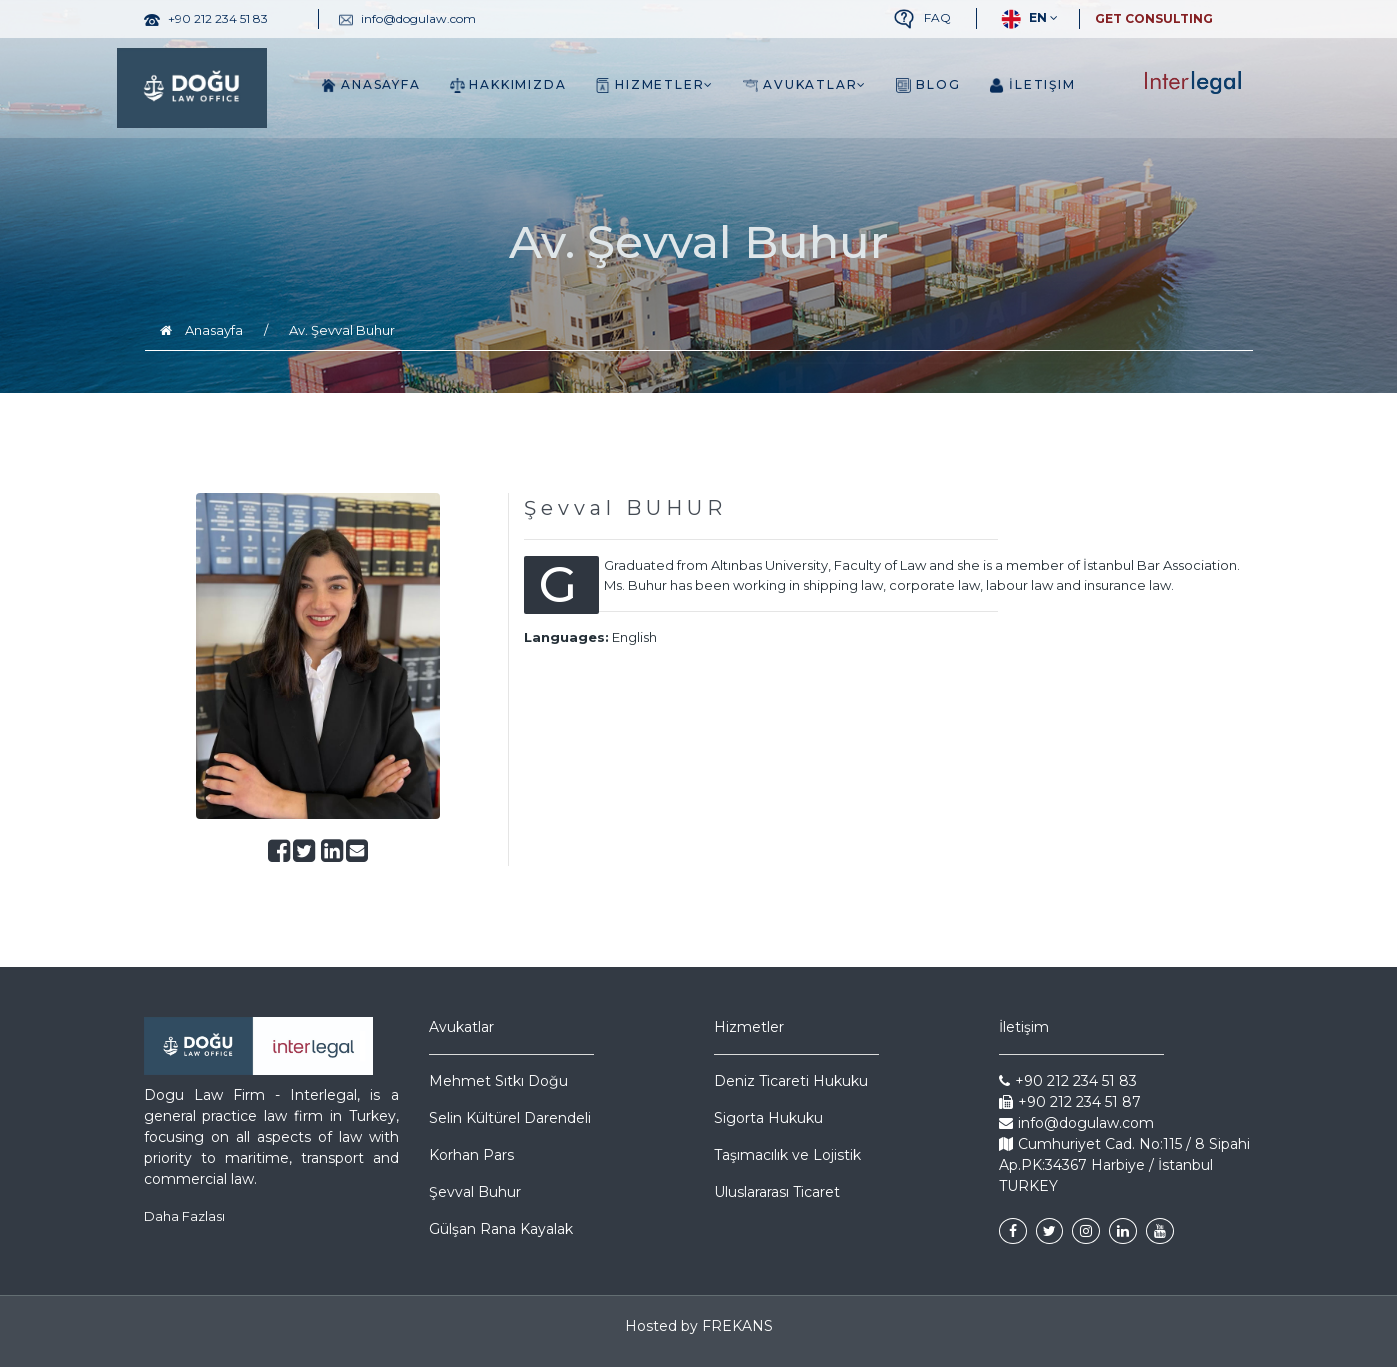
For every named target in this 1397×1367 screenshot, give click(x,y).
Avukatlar (805, 85)
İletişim (1032, 85)
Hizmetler (654, 85)
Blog (928, 85)
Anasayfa (370, 85)
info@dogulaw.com (1076, 1123)
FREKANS (737, 1326)
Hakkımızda (508, 85)
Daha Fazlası (184, 1216)
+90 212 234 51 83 (1068, 1081)
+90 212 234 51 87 (1070, 1102)
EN (1022, 19)
